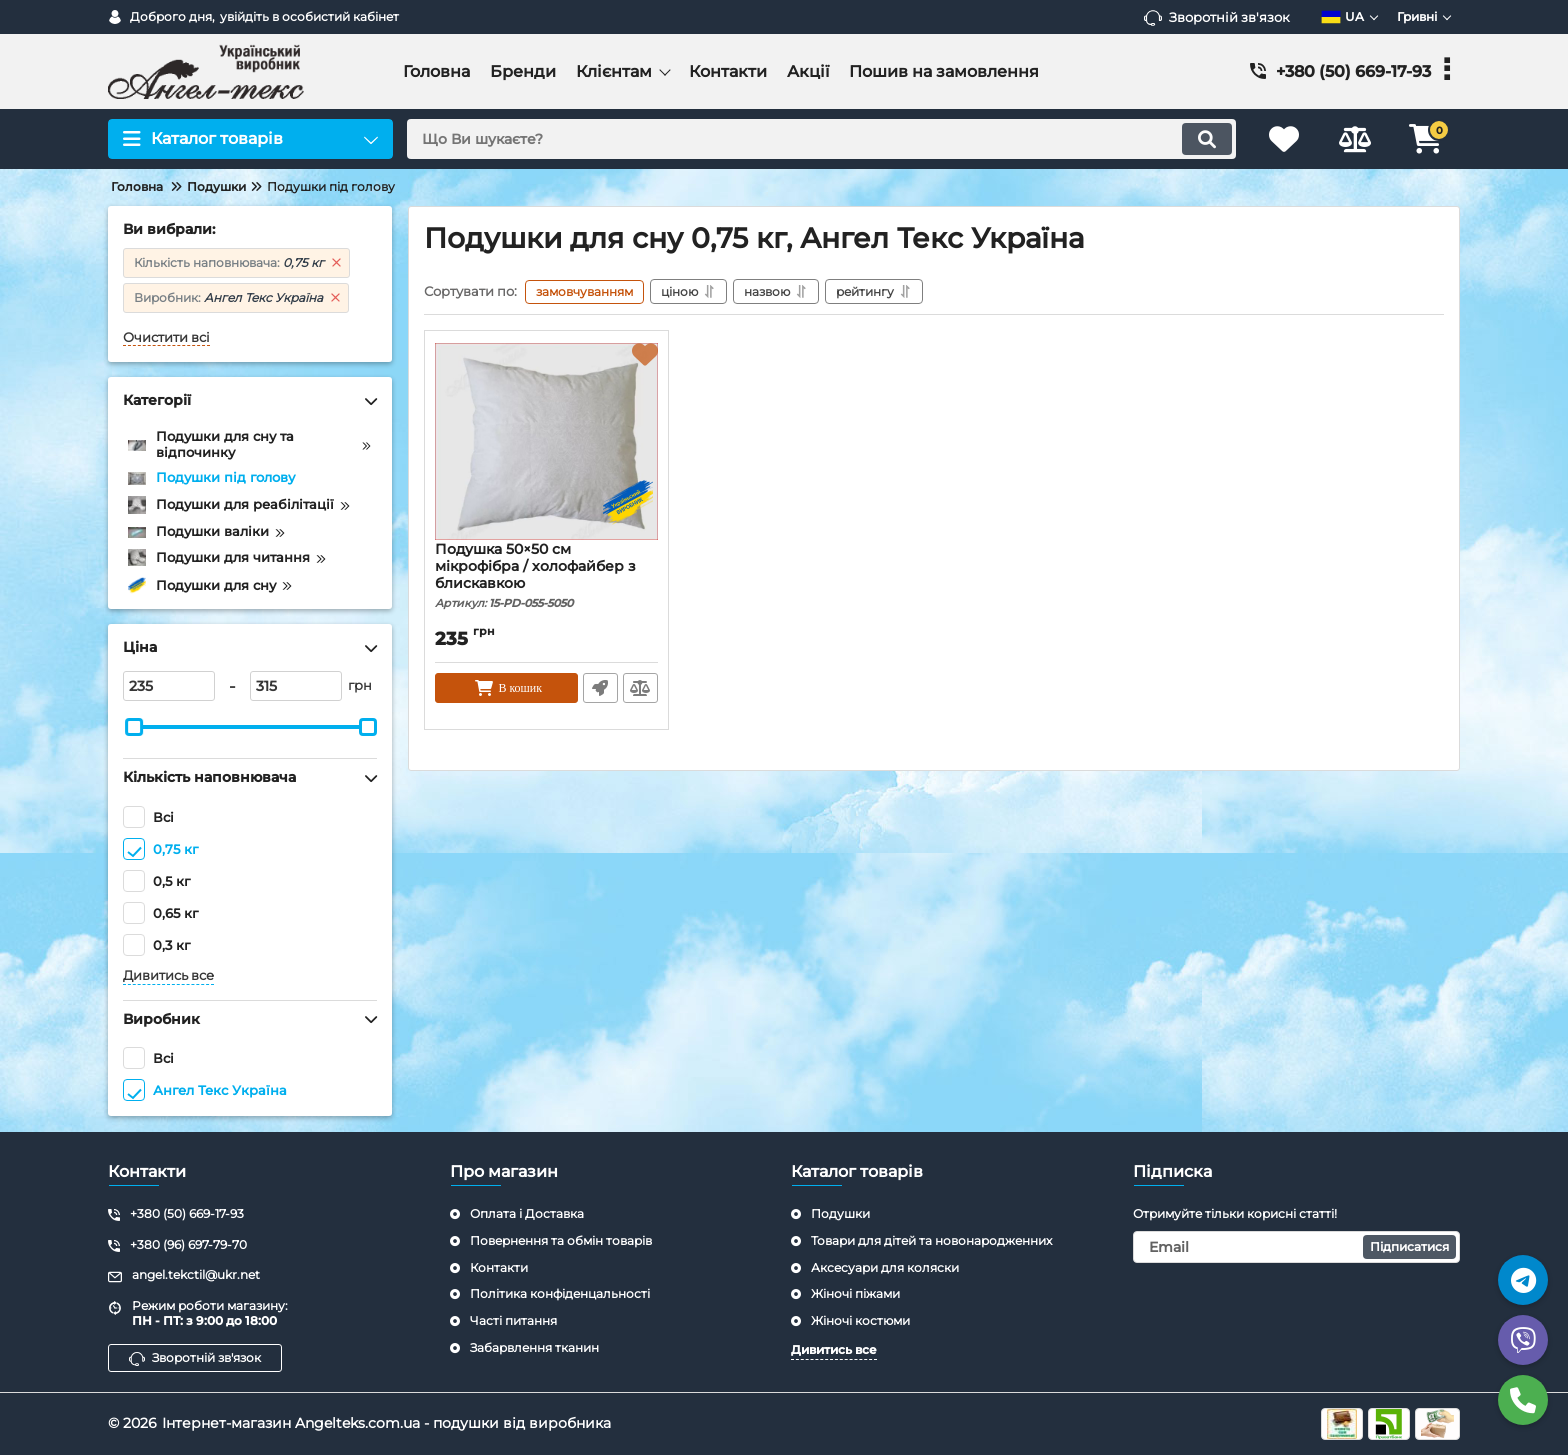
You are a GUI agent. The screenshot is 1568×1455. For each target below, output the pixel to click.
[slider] (134, 727)
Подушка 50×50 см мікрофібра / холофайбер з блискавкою (546, 575)
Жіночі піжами (855, 1293)
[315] (296, 686)
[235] (169, 686)
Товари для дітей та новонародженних (931, 1240)
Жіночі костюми (860, 1320)
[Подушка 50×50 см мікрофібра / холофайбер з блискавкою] (546, 441)
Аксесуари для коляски (885, 1267)
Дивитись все (168, 975)
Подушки (840, 1213)
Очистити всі (166, 337)
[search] (821, 139)
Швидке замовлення (600, 688)
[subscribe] (1297, 1247)
